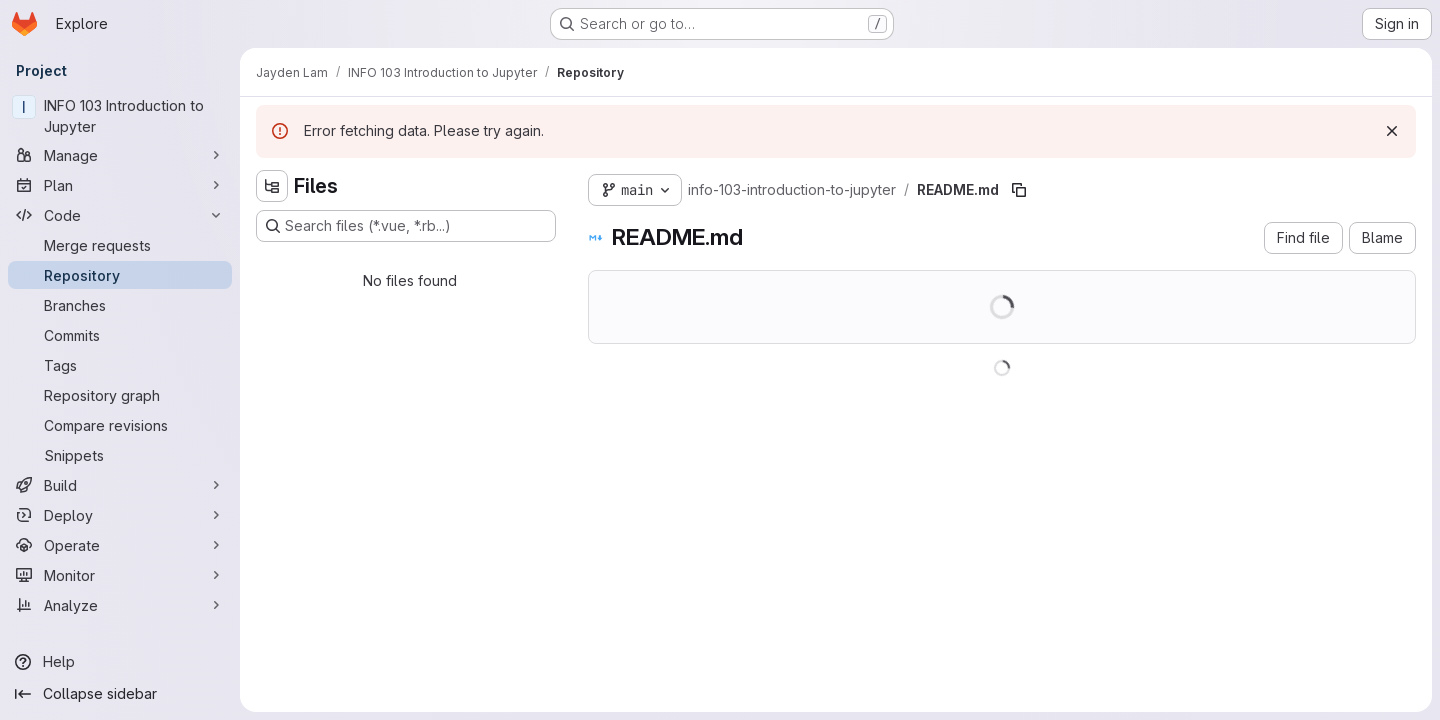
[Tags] (120, 365)
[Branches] (120, 305)
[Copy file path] (1019, 190)
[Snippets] (120, 455)
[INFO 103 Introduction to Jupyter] (120, 116)
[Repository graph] (120, 395)
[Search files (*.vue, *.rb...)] (406, 226)
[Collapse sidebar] (120, 694)
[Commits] (120, 335)
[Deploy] (120, 515)
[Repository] (120, 275)
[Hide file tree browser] (272, 186)
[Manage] (120, 155)
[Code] (120, 215)
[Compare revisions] (120, 425)
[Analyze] (120, 605)
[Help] (120, 662)
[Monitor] (120, 575)
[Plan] (120, 185)
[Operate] (120, 545)
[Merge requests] (120, 245)
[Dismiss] (1392, 131)
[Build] (120, 485)
